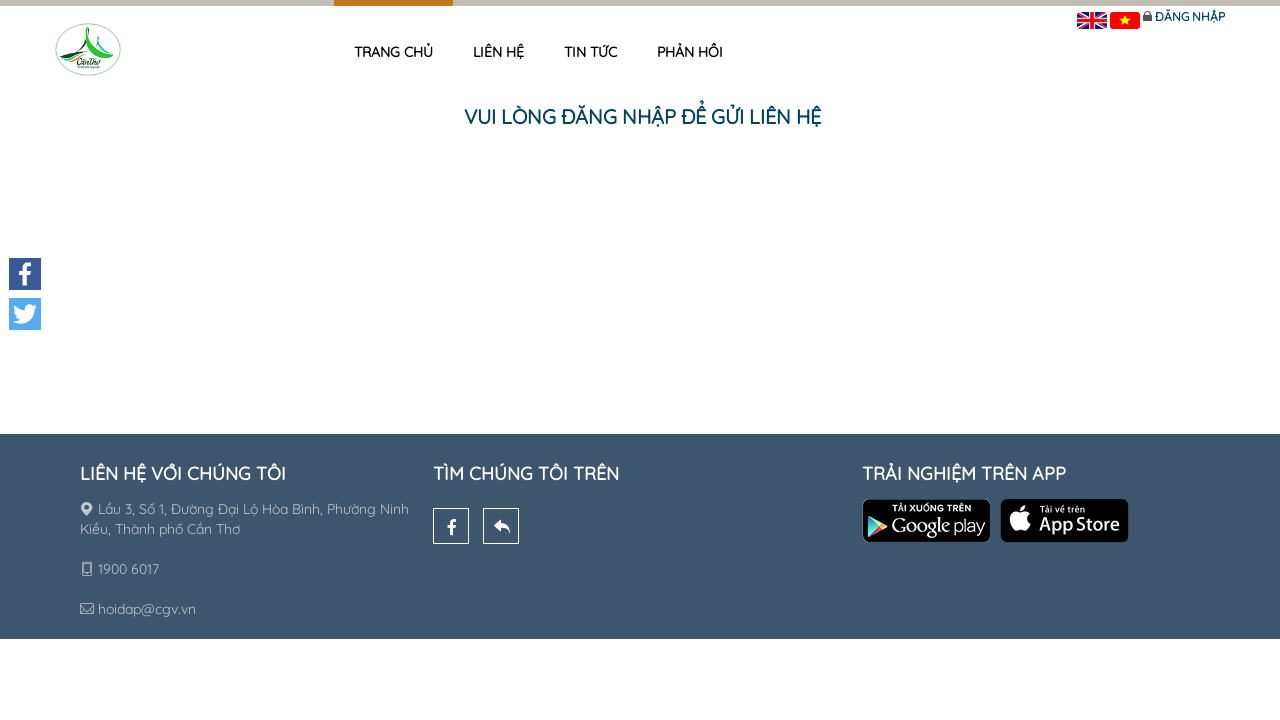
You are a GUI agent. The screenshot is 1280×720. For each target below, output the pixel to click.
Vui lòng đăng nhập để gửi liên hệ (642, 116)
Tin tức (590, 52)
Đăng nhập (1190, 16)
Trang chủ (393, 52)
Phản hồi (690, 52)
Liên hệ (498, 52)
